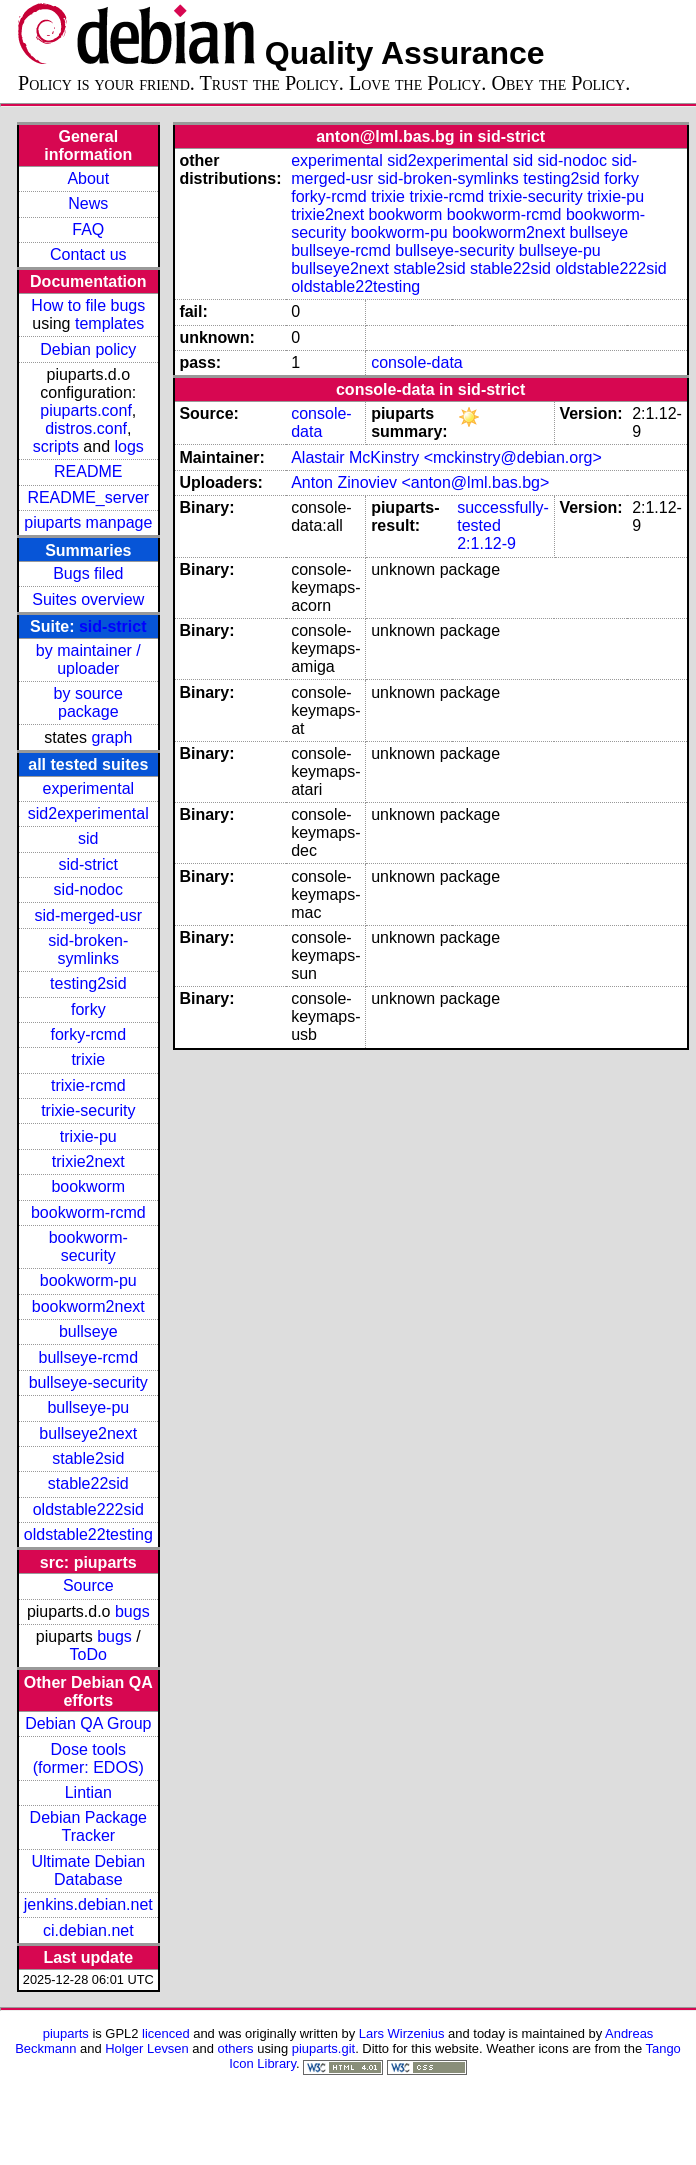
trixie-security (88, 1110)
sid (88, 838)
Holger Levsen (147, 2048)
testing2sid (88, 983)
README (88, 471)
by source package (88, 702)
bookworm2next (88, 1306)
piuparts (66, 2033)
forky (88, 1009)
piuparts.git (323, 2048)
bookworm (88, 1186)
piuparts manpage (88, 522)
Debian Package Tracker (88, 1826)
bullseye (88, 1331)
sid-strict (113, 626)
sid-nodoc (88, 889)
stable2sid (88, 1458)
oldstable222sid (88, 1509)
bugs (132, 1611)
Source (88, 1585)
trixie (88, 1059)
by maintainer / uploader (88, 659)
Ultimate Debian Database (88, 1870)
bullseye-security (88, 1382)
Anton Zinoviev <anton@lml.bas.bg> (420, 482)
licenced (166, 2033)
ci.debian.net (88, 1930)
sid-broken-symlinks (88, 949)
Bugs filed (88, 573)
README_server (88, 497)
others (236, 2048)
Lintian (88, 1792)
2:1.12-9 (486, 543)
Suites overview (88, 599)
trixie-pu (88, 1136)
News (88, 203)
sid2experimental (88, 813)
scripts (56, 446)
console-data (417, 362)
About (88, 178)
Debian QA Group (88, 1723)
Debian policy (88, 349)
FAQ (88, 229)
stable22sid (88, 1483)
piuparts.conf (86, 410)
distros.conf (86, 428)
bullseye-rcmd (88, 1357)
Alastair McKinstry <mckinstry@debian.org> (446, 457)
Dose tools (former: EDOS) (88, 1758)
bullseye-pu (88, 1407)
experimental (88, 788)
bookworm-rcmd (88, 1212)
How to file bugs (88, 305)
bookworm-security (88, 1246)
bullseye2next (88, 1433)
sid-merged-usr (88, 915)
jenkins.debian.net (88, 1904)
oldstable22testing (88, 1534)
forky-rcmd (89, 1034)
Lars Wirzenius (402, 2033)
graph (111, 737)
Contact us (88, 254)
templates (109, 323)
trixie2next (88, 1161)
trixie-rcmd (88, 1085)
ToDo (88, 1654)
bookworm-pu (88, 1280)
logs (129, 446)
